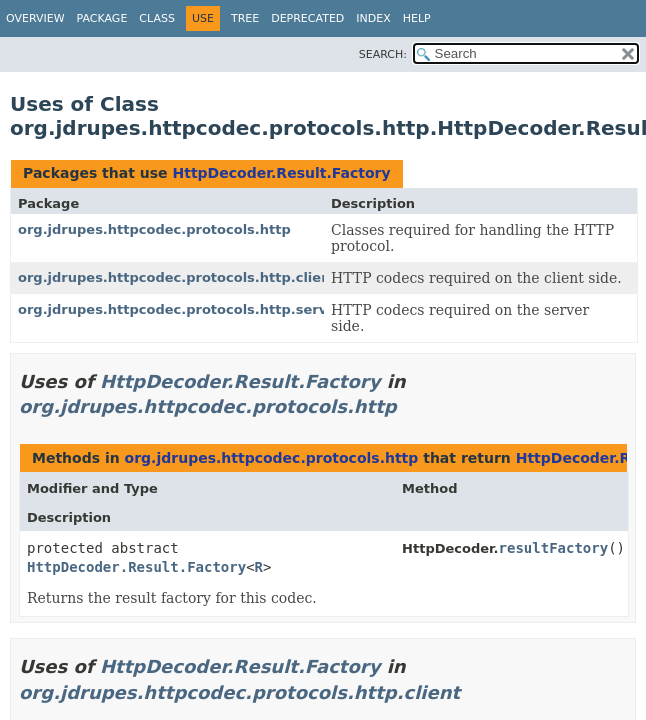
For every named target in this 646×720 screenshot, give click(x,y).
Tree (245, 18)
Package (102, 18)
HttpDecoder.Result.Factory (281, 173)
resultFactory (554, 548)
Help (417, 18)
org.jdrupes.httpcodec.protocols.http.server (180, 309)
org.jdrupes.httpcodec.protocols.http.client (177, 277)
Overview (35, 18)
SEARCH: (383, 54)
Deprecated (307, 18)
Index (373, 18)
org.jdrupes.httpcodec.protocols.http (154, 229)
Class (157, 18)
